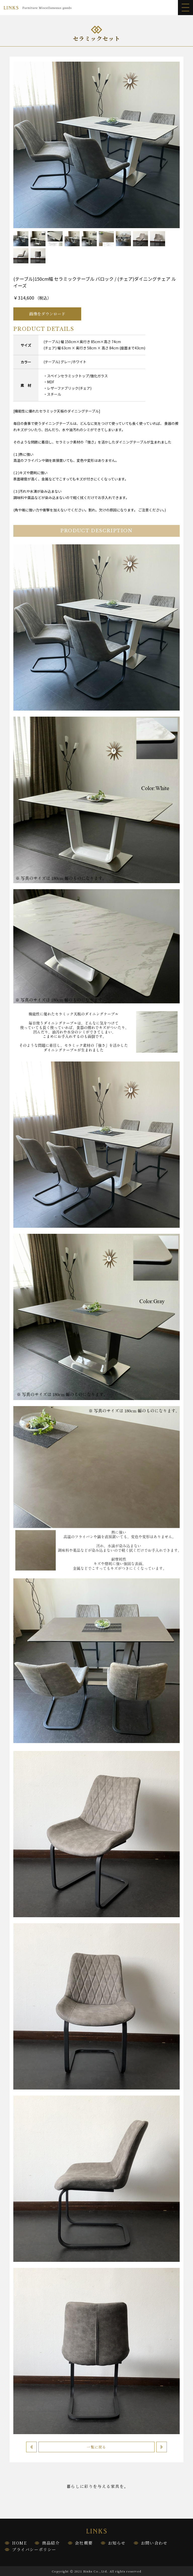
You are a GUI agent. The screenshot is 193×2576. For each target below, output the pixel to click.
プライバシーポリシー (34, 2549)
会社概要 (83, 2543)
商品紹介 (51, 2543)
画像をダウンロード (47, 314)
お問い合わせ (154, 2543)
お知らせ (117, 2543)
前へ (31, 2447)
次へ (161, 2447)
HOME (19, 2543)
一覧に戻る (96, 2446)
